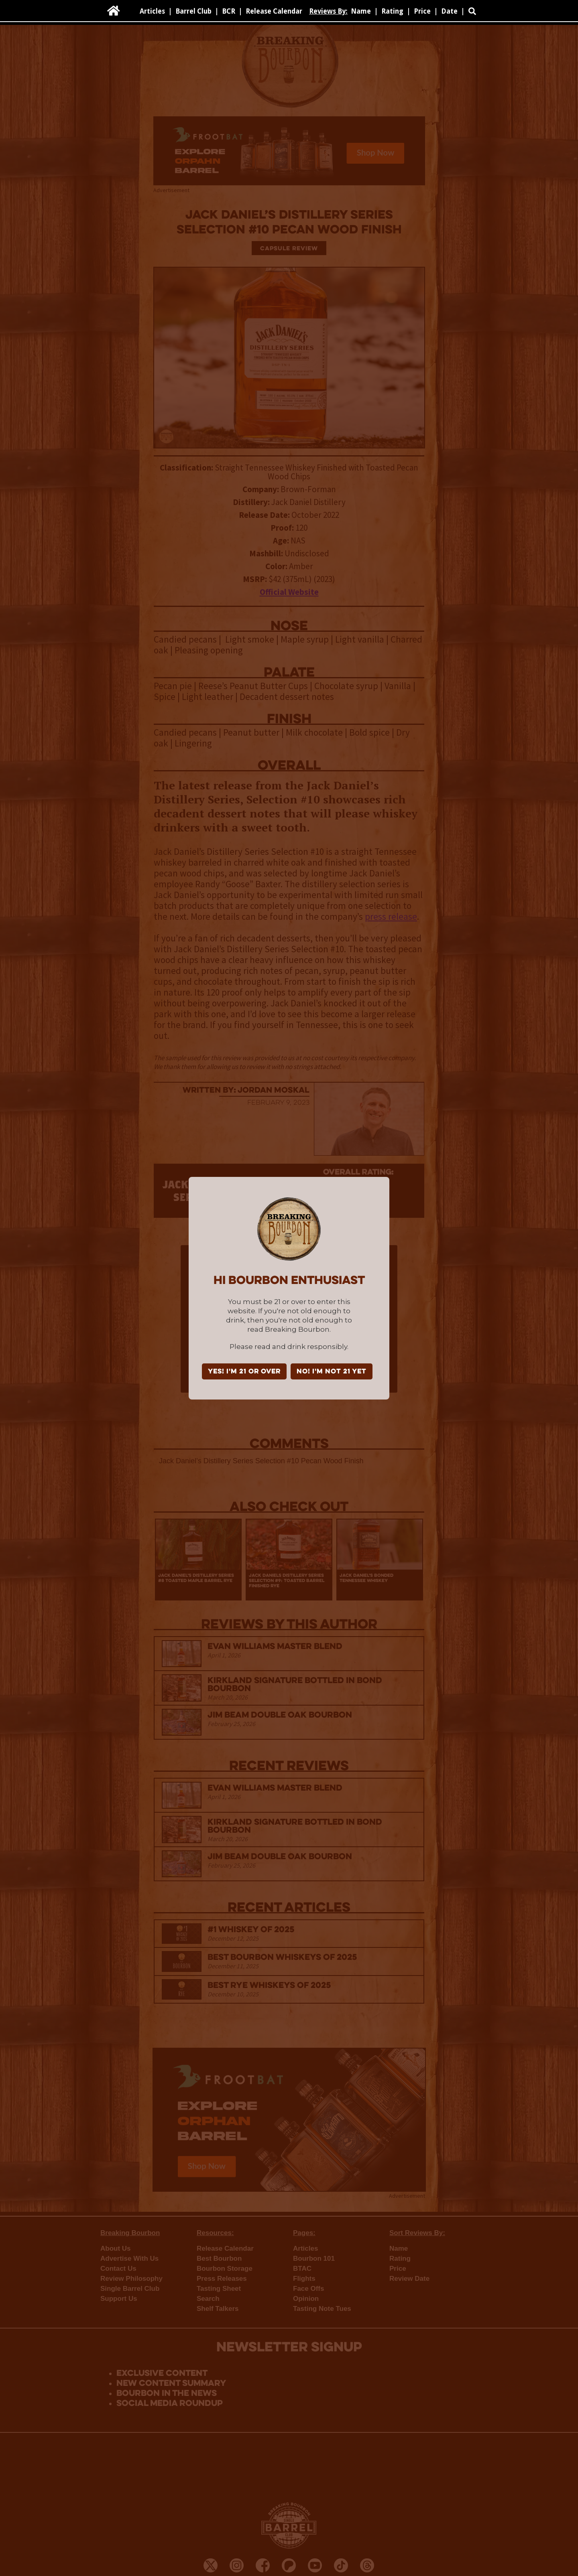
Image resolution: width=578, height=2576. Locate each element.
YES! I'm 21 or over (244, 1371)
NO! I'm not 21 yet (331, 1371)
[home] (113, 11)
